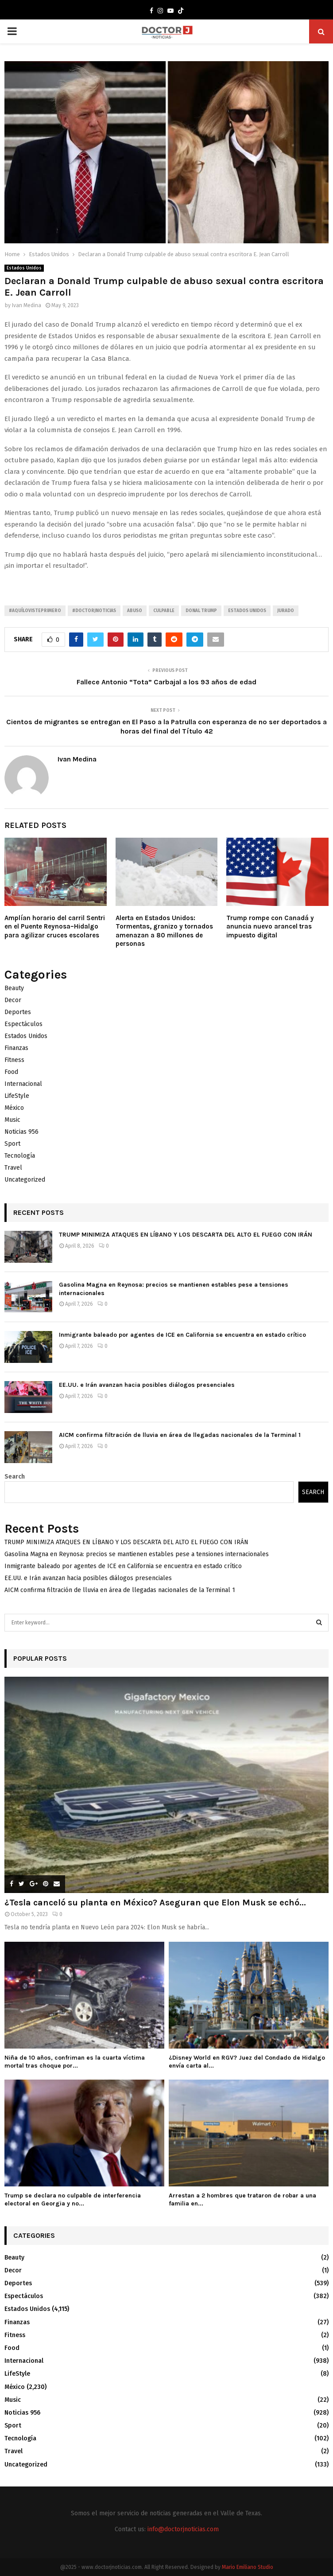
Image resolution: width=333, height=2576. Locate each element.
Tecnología (19, 1155)
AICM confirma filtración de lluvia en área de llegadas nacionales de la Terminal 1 (180, 1435)
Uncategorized (24, 1179)
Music (12, 1120)
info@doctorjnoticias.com (183, 2529)
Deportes (17, 1012)
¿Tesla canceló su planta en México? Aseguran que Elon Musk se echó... (155, 1902)
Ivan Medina (26, 305)
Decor (12, 1000)
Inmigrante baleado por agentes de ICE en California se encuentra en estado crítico (182, 1335)
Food (11, 1072)
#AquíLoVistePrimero (35, 610)
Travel (13, 1167)
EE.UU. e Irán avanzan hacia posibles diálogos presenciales (147, 1385)
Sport (12, 1143)
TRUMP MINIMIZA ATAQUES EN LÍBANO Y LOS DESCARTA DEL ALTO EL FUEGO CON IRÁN (185, 1234)
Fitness (14, 1060)
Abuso (134, 610)
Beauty (14, 988)
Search (14, 1476)
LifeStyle (16, 1096)
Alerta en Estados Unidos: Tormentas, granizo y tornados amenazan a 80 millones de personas (164, 931)
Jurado (285, 610)
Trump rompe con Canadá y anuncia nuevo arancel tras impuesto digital (270, 926)
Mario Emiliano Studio (247, 2567)
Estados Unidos (24, 268)
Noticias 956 (21, 1132)
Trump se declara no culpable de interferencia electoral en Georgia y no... (72, 2199)
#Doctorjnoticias (94, 610)
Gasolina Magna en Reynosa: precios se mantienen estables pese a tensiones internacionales (136, 1554)
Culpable (163, 610)
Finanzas (16, 1048)
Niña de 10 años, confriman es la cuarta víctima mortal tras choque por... (74, 2061)
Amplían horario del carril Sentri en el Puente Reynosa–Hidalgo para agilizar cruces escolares (54, 926)
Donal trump (201, 610)
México (14, 1108)
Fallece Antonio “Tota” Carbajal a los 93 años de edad (166, 682)
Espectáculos (23, 1024)
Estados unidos (247, 610)
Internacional (23, 1084)
